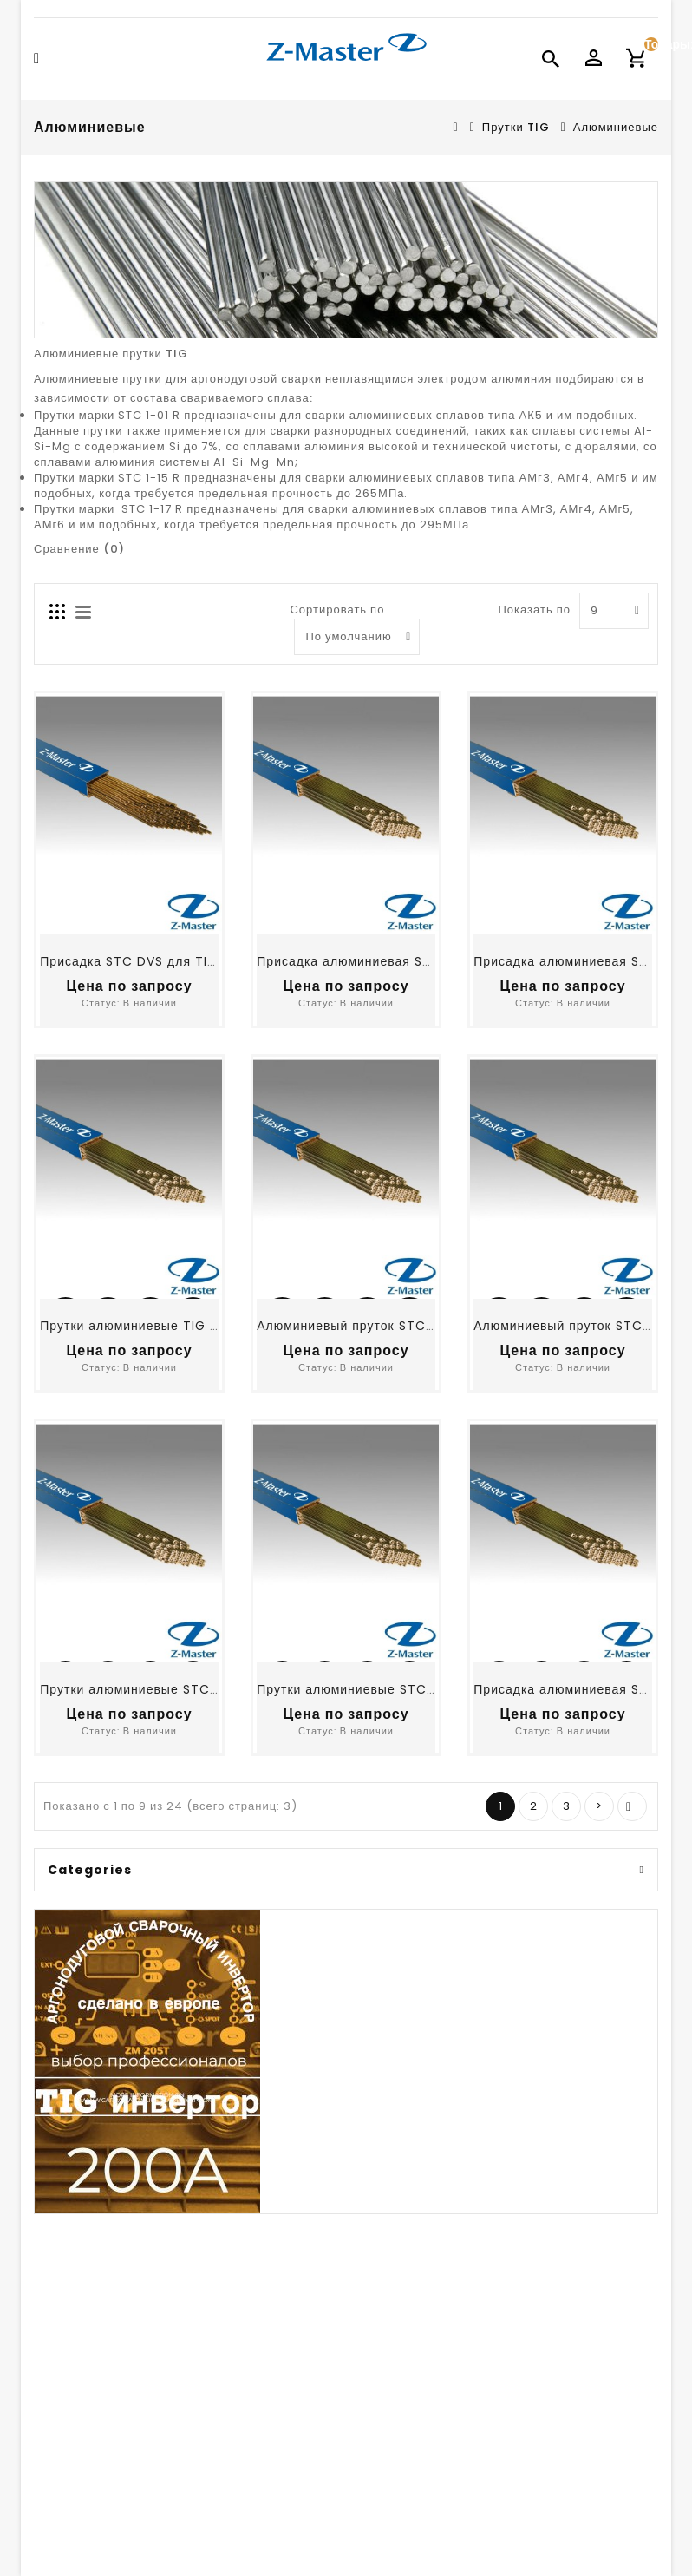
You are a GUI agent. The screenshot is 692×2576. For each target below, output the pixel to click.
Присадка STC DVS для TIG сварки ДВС (168, 962)
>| (632, 1806)
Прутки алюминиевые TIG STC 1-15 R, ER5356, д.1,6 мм (215, 1325)
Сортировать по (337, 610)
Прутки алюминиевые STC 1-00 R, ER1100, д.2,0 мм (203, 1689)
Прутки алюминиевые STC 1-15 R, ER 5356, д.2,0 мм (422, 1689)
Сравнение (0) (79, 549)
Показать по (534, 610)
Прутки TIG (516, 127)
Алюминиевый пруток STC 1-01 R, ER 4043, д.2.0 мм (424, 1325)
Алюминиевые (615, 127)
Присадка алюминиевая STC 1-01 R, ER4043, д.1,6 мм (428, 962)
